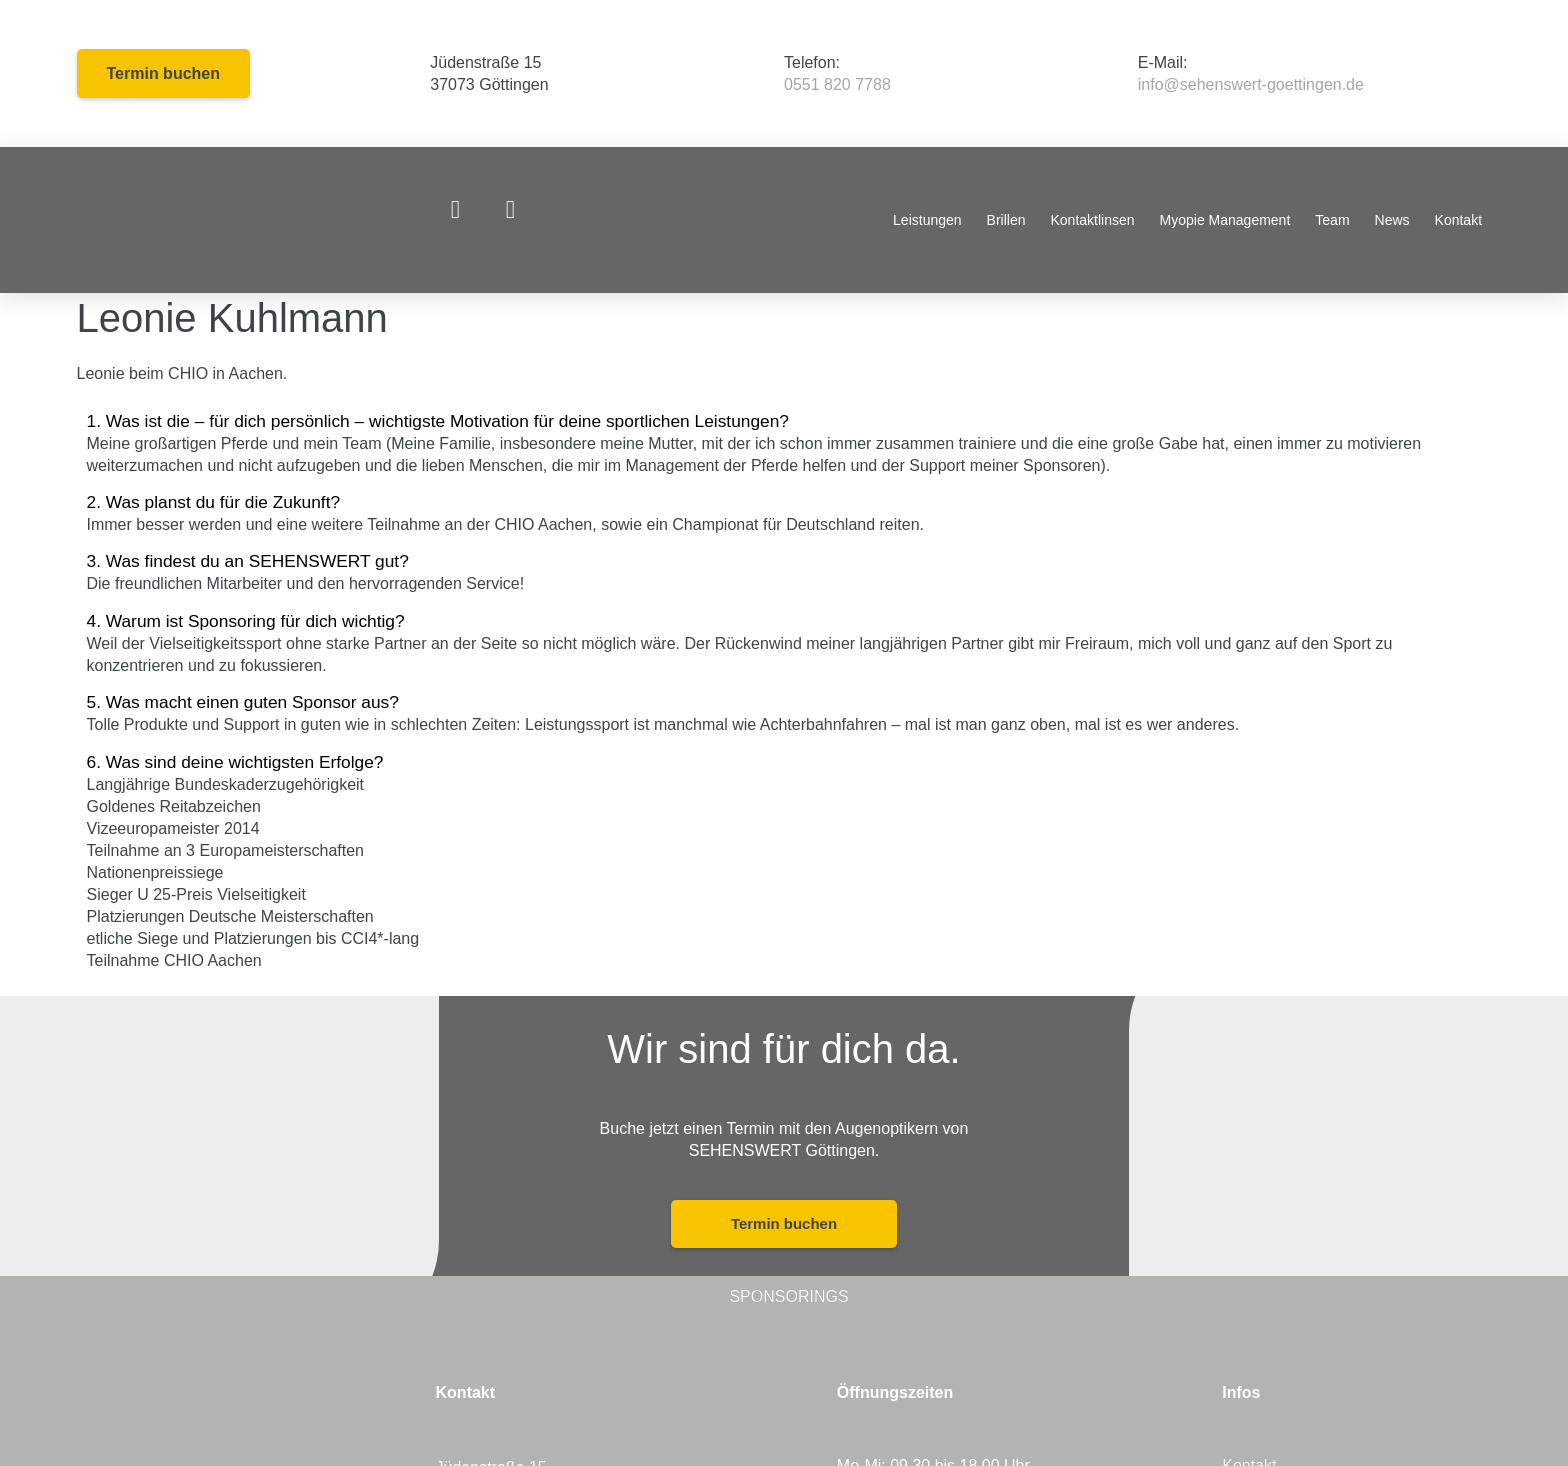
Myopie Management (1225, 220)
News (1392, 220)
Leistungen (927, 220)
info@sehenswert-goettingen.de (1251, 84)
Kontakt (1458, 220)
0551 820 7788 (837, 84)
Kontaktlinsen (1093, 220)
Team (1332, 220)
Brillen (1006, 220)
